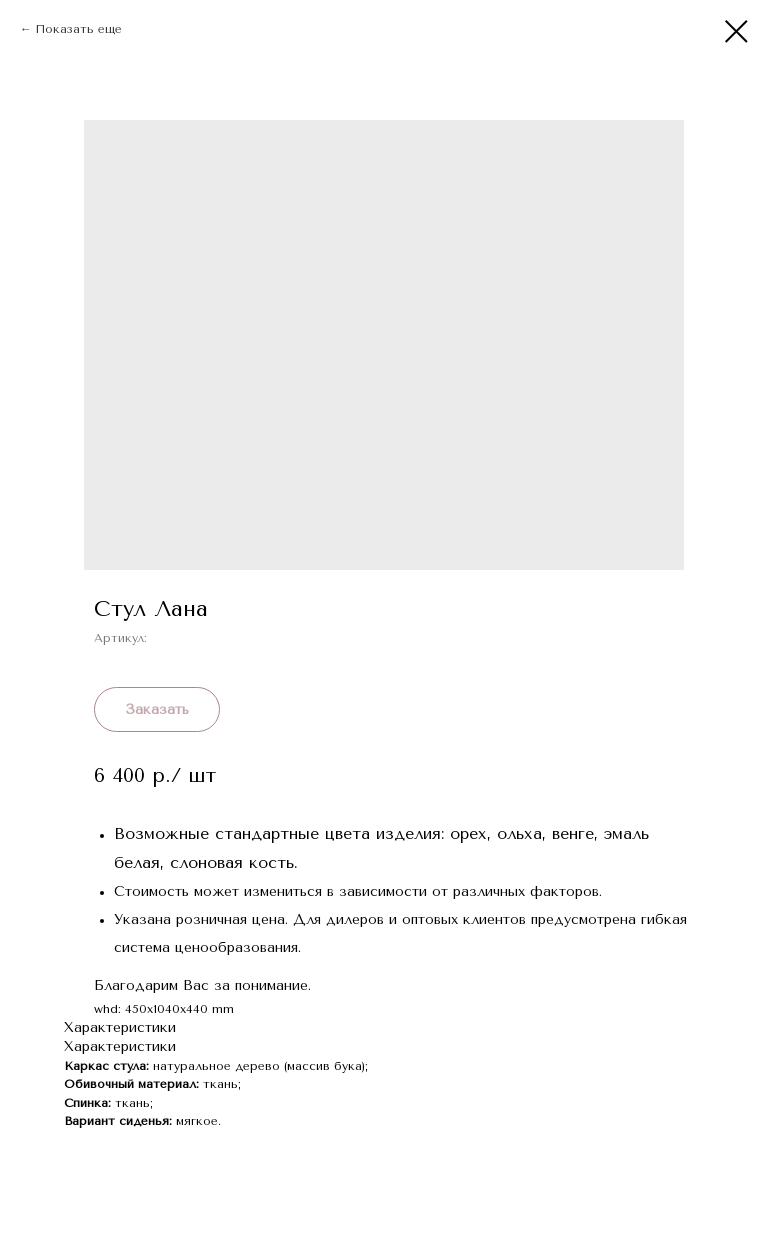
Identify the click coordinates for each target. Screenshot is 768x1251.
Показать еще (78, 29)
